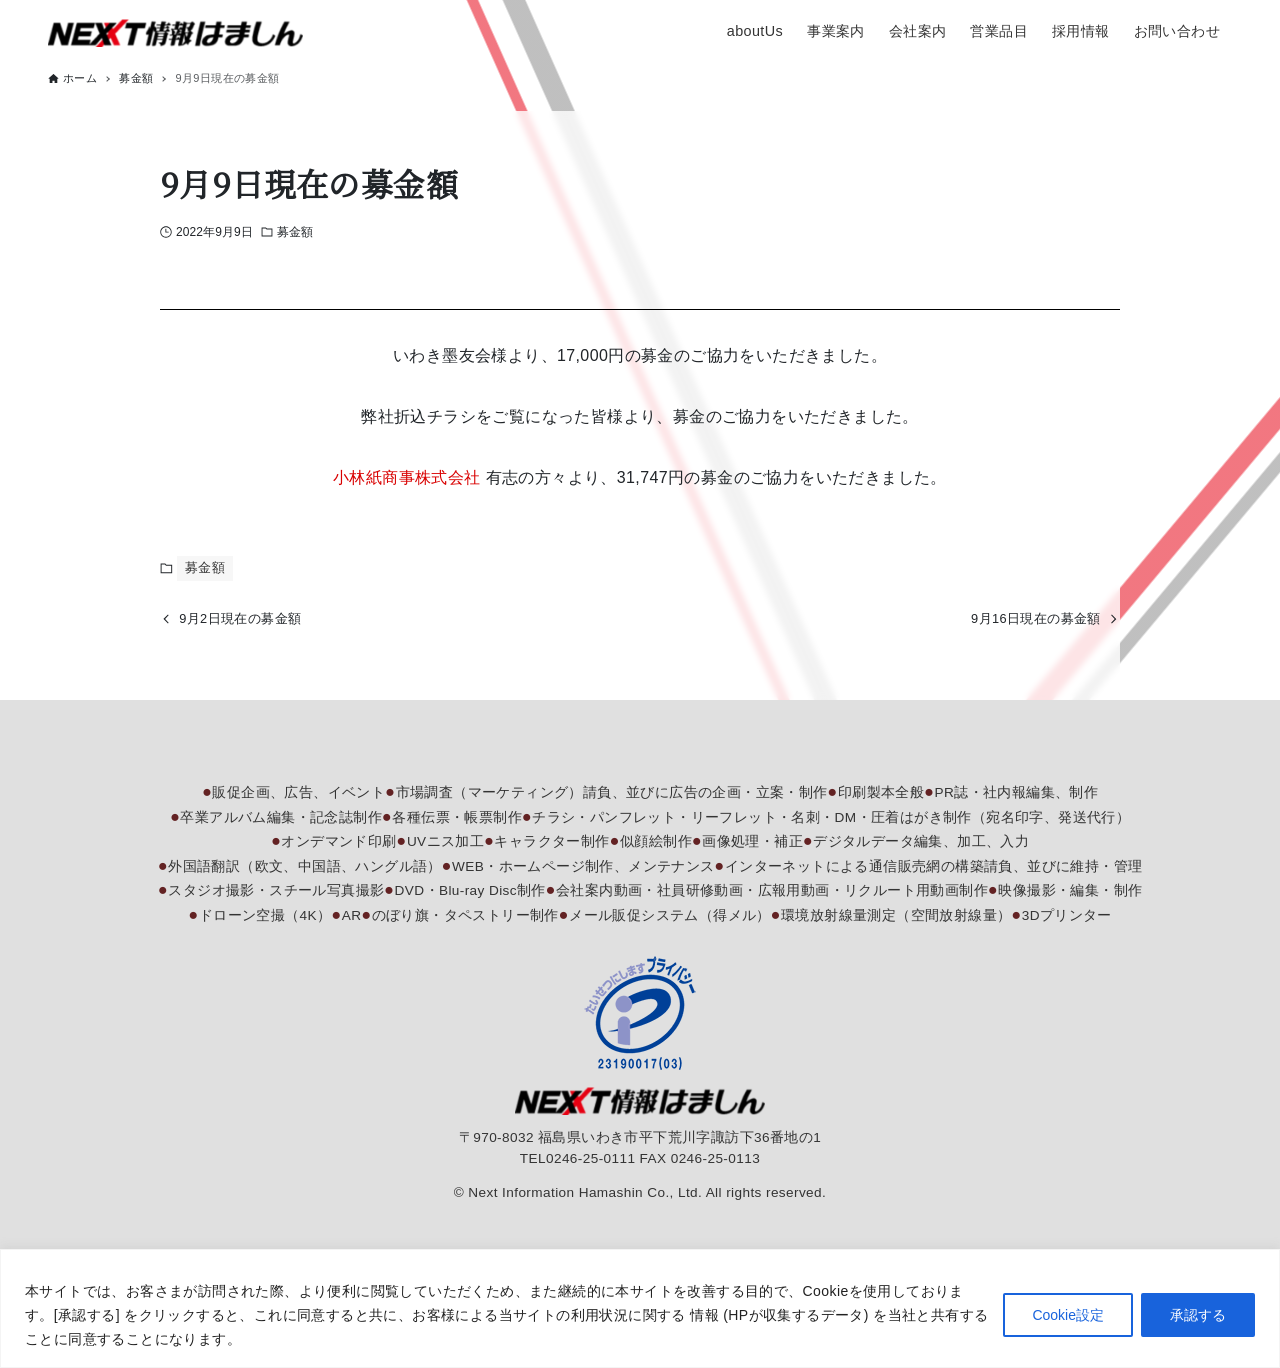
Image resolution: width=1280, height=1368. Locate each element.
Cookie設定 (1068, 1315)
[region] (640, 1308)
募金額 (295, 232)
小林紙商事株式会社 (407, 477)
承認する (1198, 1315)
